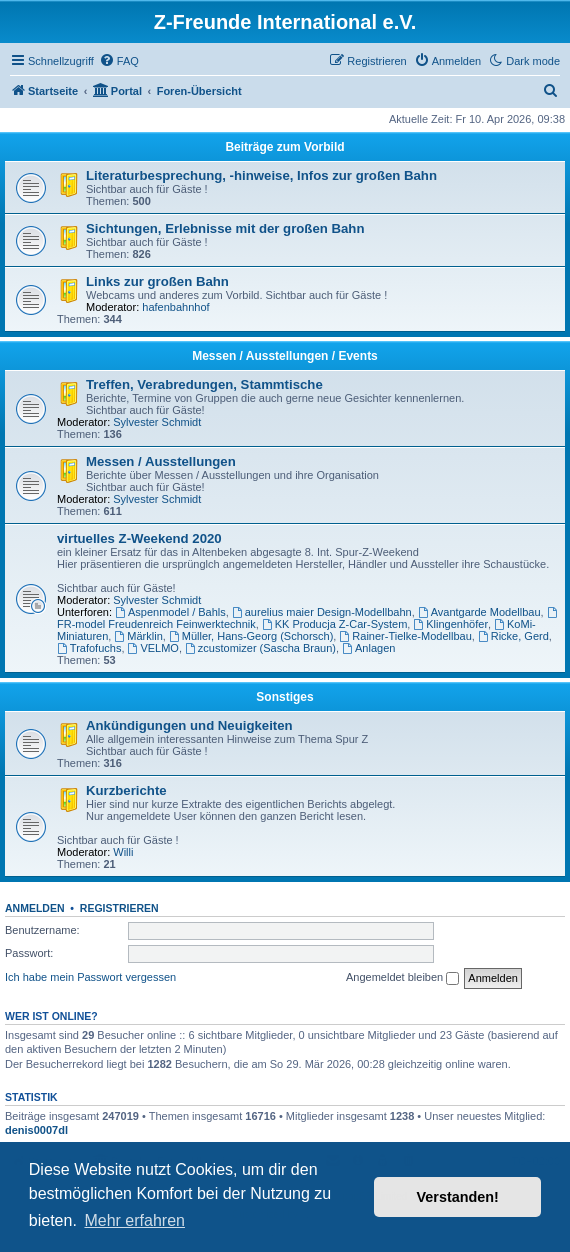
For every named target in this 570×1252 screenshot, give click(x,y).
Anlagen (368, 648)
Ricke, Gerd (513, 636)
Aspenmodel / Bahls (170, 612)
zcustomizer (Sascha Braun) (260, 648)
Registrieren (119, 908)
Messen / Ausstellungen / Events (285, 356)
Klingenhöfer (450, 624)
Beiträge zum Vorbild (284, 147)
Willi (123, 852)
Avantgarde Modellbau (479, 612)
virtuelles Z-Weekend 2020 (139, 538)
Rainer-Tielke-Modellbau (405, 636)
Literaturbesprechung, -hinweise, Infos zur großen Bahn (261, 175)
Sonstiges (284, 697)
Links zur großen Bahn (157, 281)
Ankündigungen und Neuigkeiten (189, 725)
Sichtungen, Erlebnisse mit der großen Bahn (225, 228)
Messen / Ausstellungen (161, 461)
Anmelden (35, 908)
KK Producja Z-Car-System (335, 624)
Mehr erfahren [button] (134, 1220)
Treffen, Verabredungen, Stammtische (204, 384)
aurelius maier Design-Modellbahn (322, 612)
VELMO (153, 648)
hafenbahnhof (175, 307)
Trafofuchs (89, 648)
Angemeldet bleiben (402, 978)
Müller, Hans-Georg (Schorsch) (251, 636)
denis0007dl (36, 1130)
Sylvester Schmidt (157, 422)
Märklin (138, 636)
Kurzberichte (126, 790)
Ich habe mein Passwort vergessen (90, 977)
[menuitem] (119, 61)
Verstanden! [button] (458, 1197)
